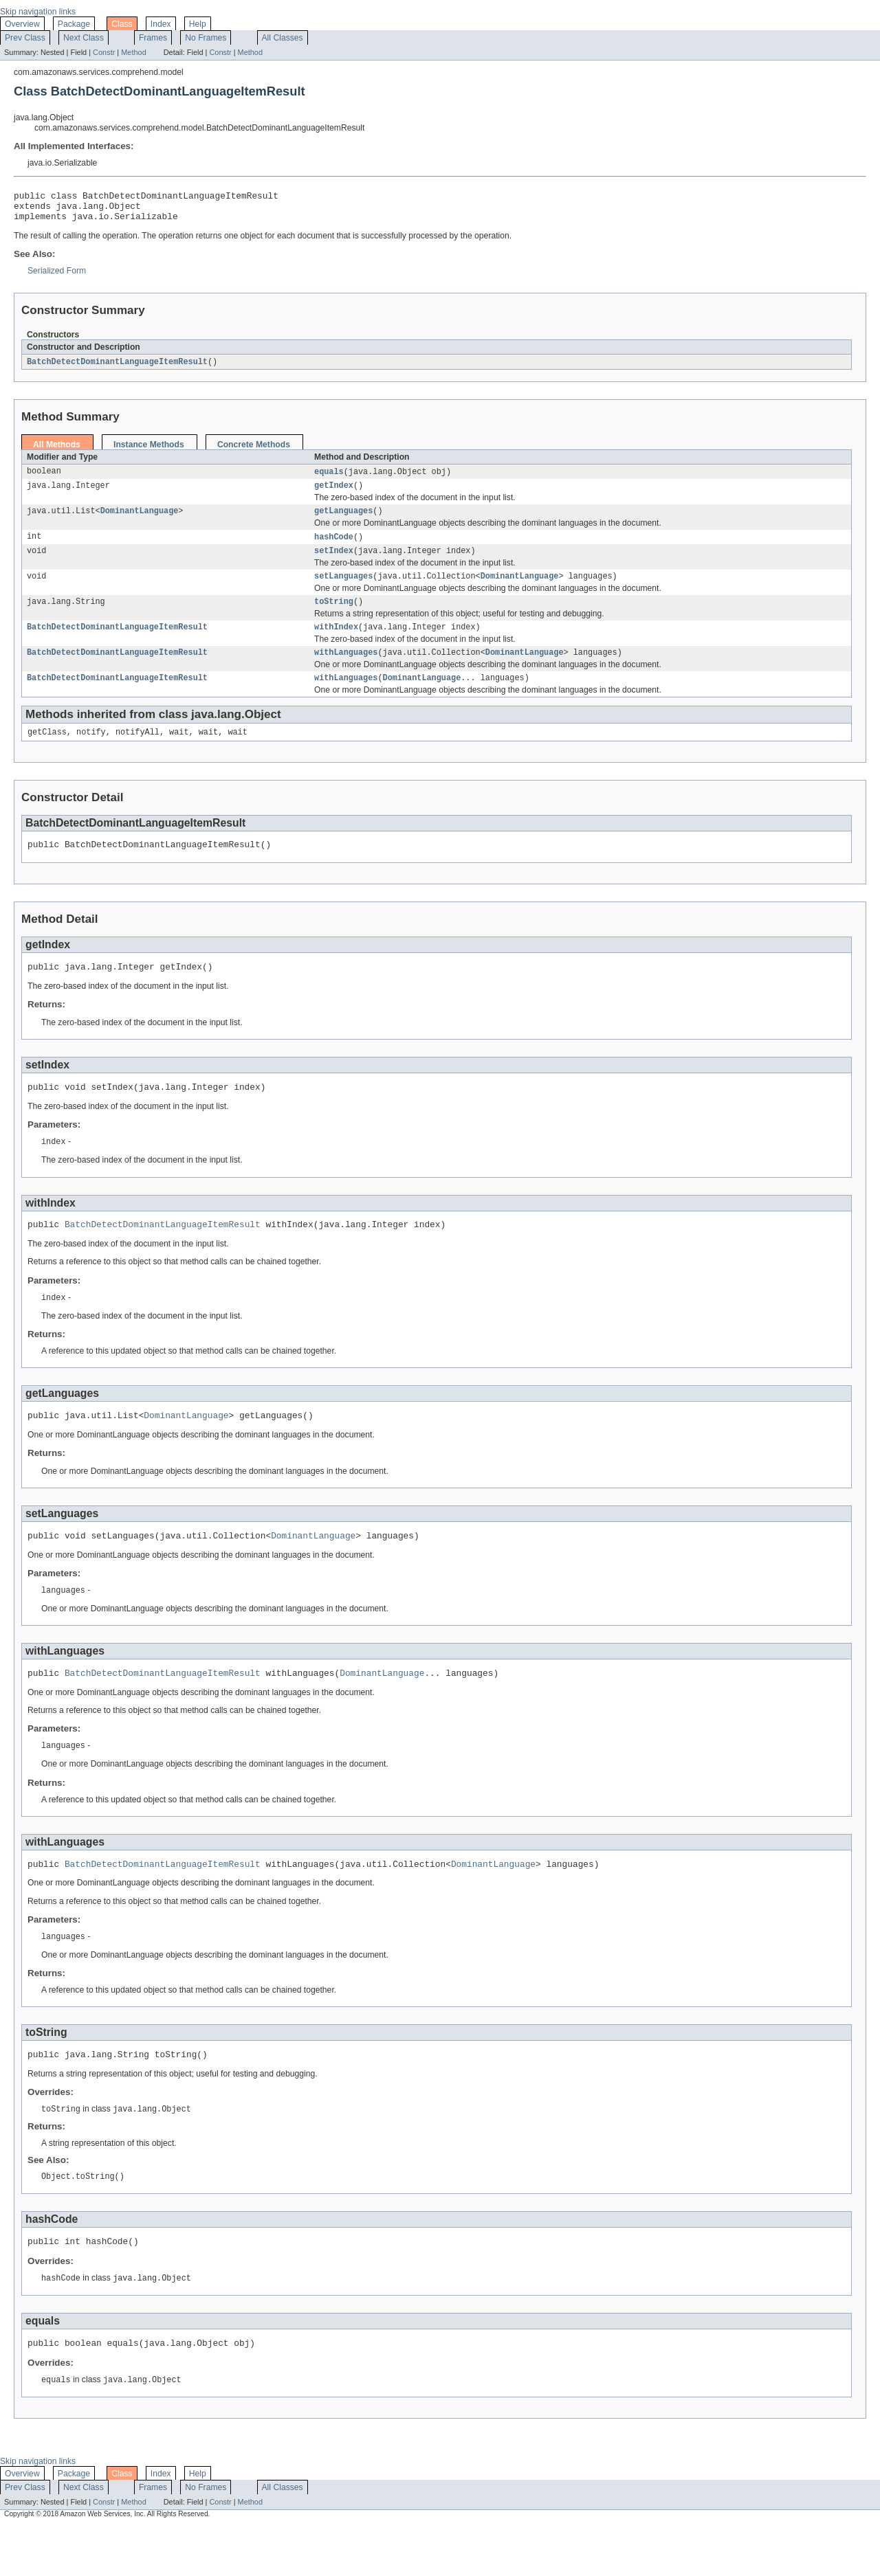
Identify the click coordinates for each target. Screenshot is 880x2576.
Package (74, 24)
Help (197, 24)
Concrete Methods (253, 451)
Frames (153, 38)
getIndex (333, 494)
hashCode (333, 547)
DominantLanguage (139, 520)
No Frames (205, 38)
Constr (104, 52)
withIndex (336, 643)
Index (161, 24)
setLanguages (343, 589)
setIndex (333, 562)
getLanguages (343, 520)
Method (133, 52)
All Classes (282, 38)
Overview (22, 24)
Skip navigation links (38, 11)
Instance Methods (148, 451)
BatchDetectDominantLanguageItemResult (117, 368)
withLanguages (345, 669)
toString (333, 616)
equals (329, 478)
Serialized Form (57, 277)
